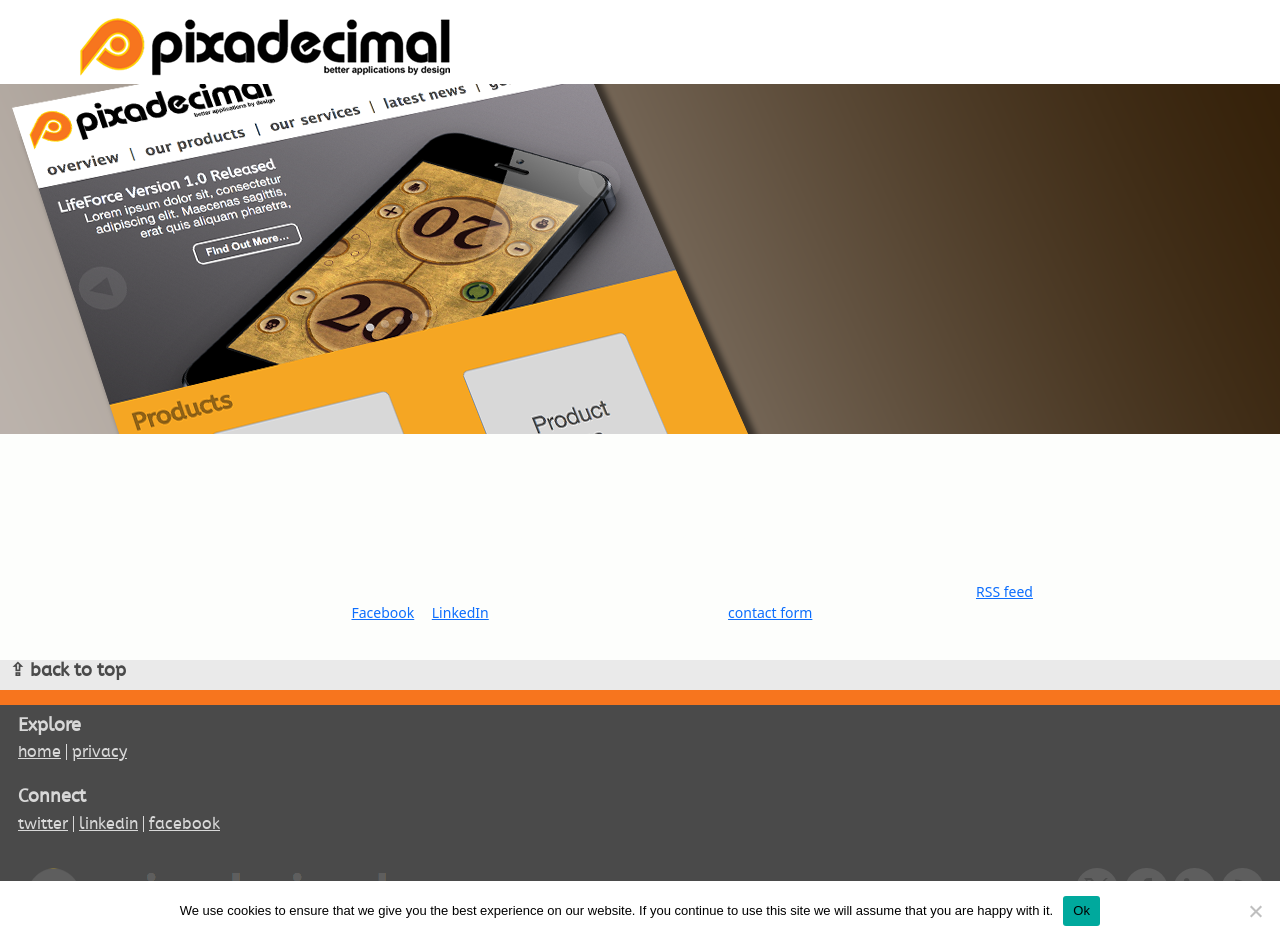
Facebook (382, 612)
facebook (184, 824)
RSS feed (1004, 591)
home (39, 752)
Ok (1081, 910)
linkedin (108, 824)
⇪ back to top (68, 670)
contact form (770, 612)
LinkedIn (460, 612)
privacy (99, 752)
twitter (43, 824)
